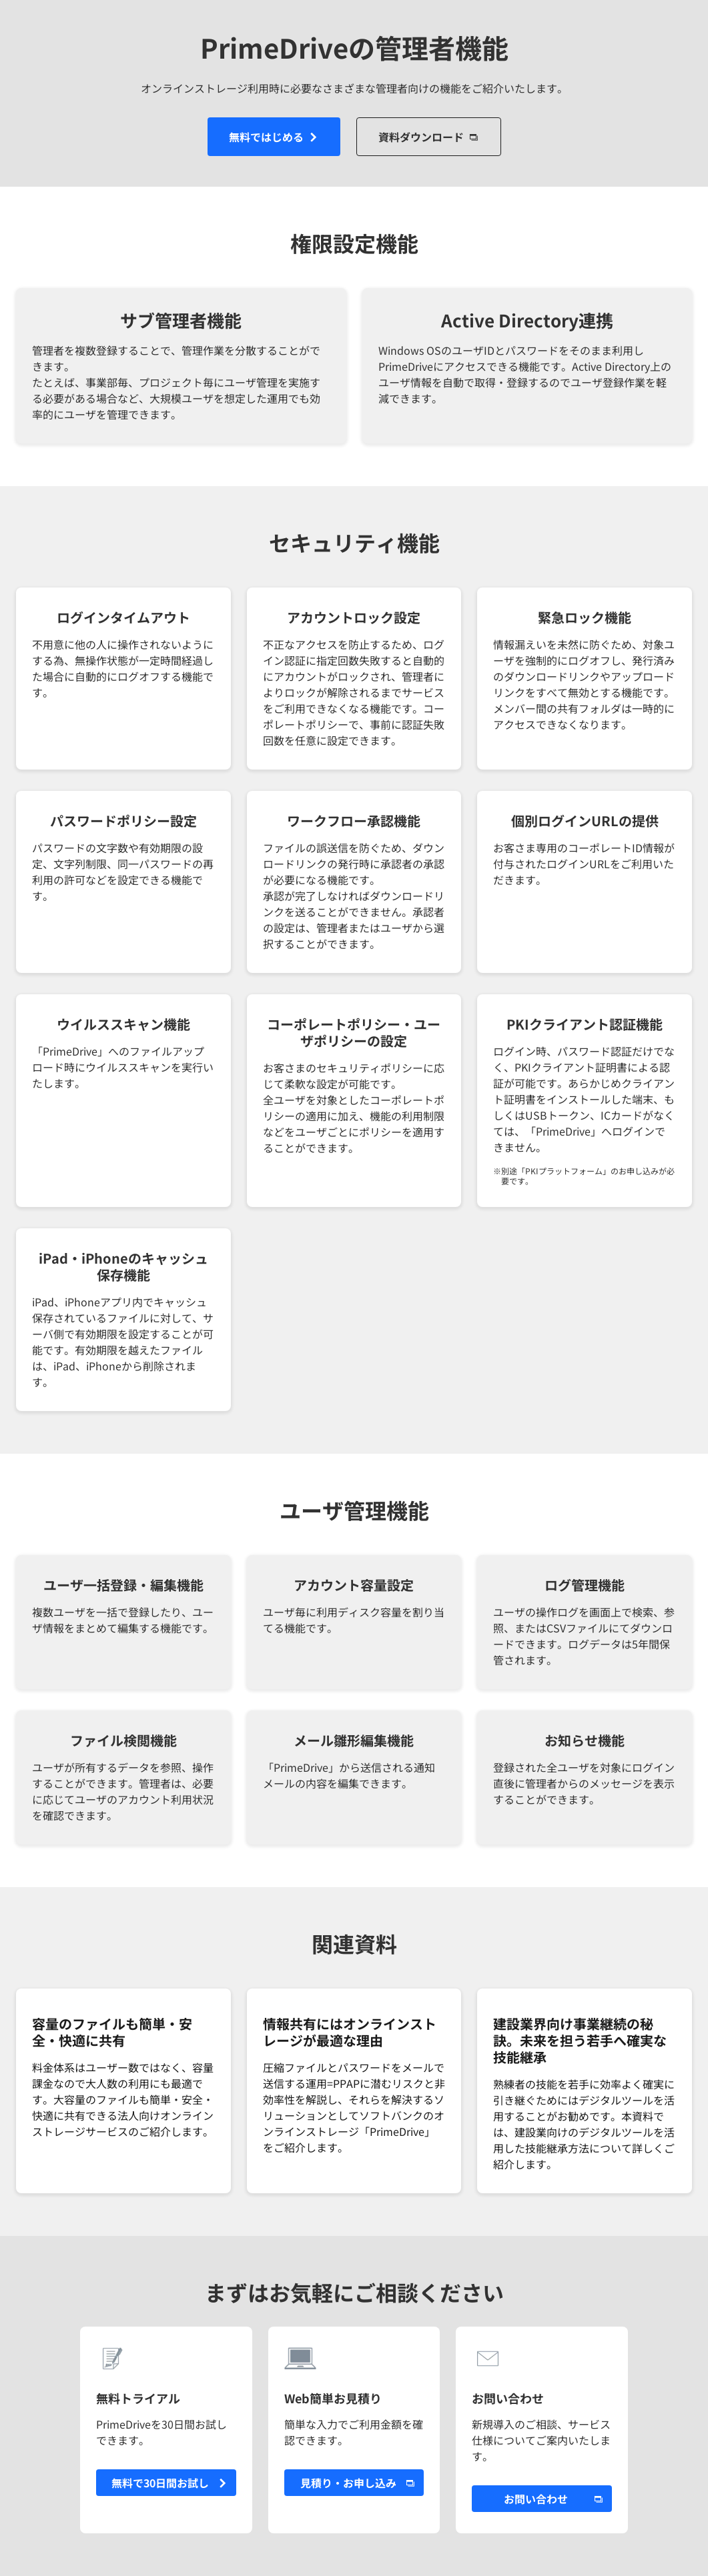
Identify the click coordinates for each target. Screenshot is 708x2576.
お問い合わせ (536, 2499)
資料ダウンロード (421, 137)
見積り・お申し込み (348, 2483)
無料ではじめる (266, 137)
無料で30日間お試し (160, 2483)
